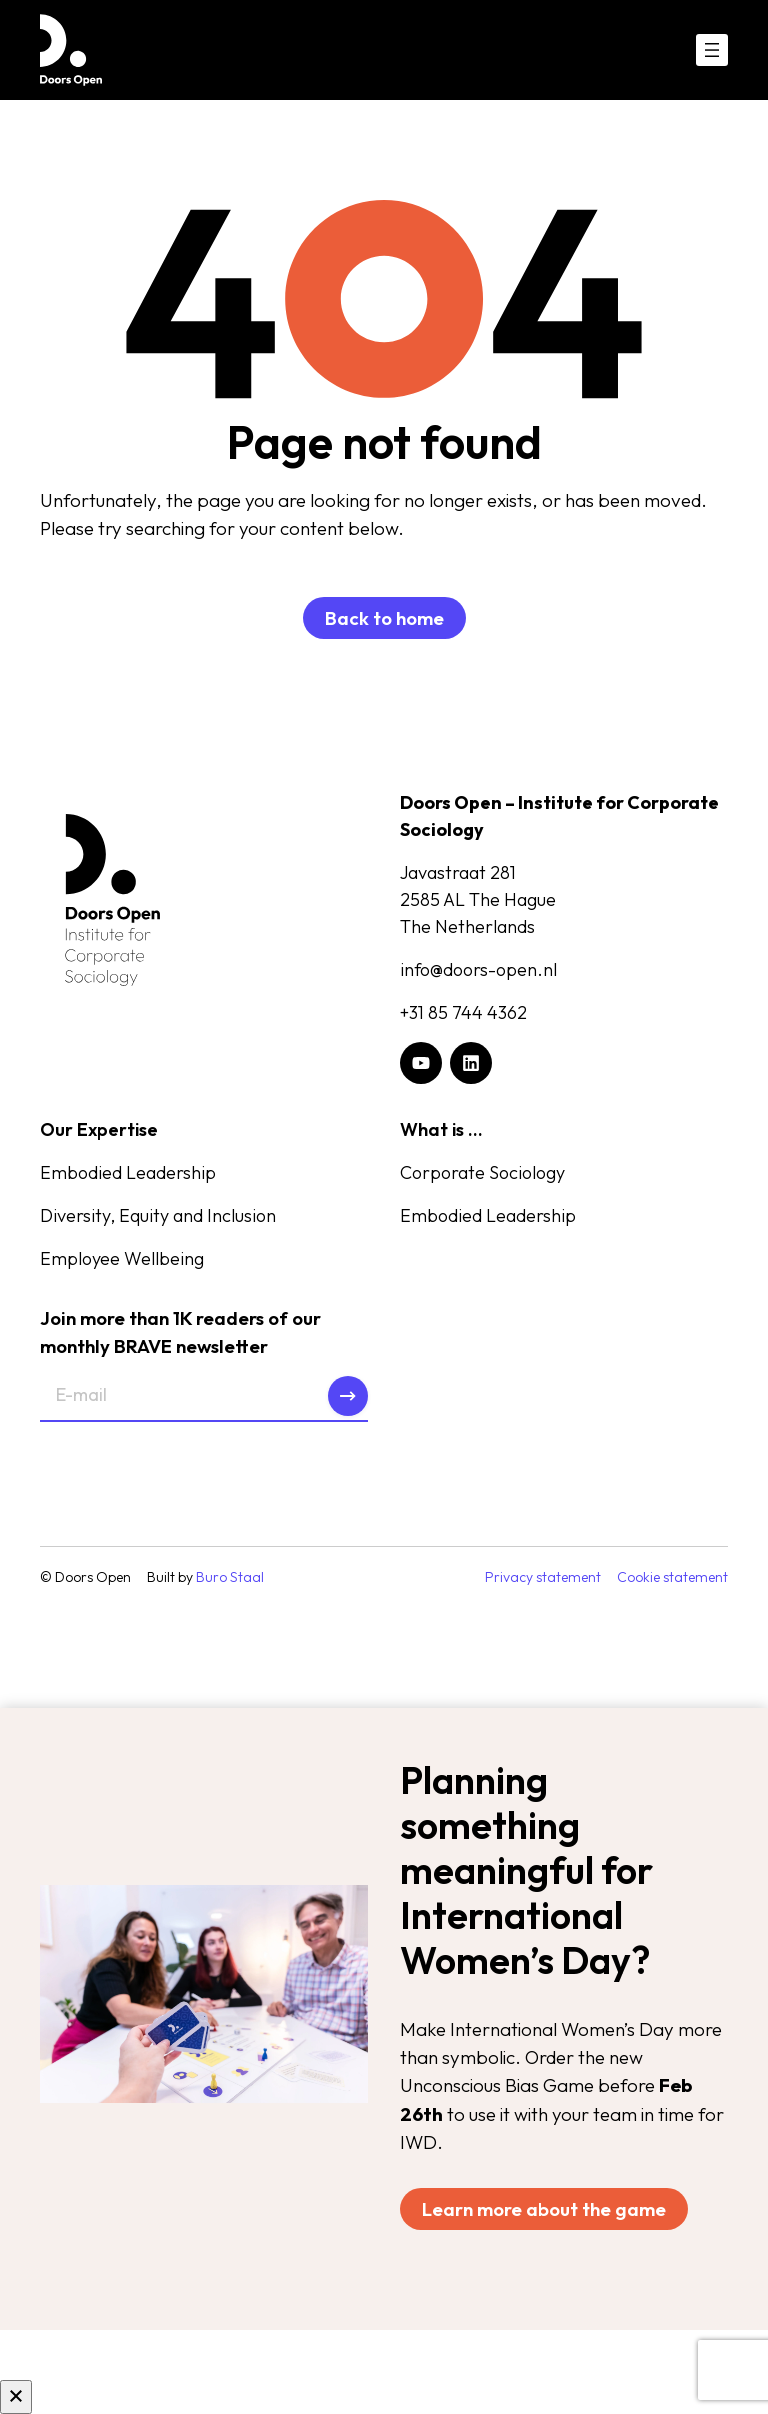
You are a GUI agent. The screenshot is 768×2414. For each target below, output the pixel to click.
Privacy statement (543, 1577)
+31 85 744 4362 (463, 1012)
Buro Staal (230, 1577)
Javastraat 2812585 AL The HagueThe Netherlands (478, 899)
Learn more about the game (544, 2209)
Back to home (384, 618)
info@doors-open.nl (478, 969)
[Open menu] (712, 50)
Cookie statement (672, 1577)
